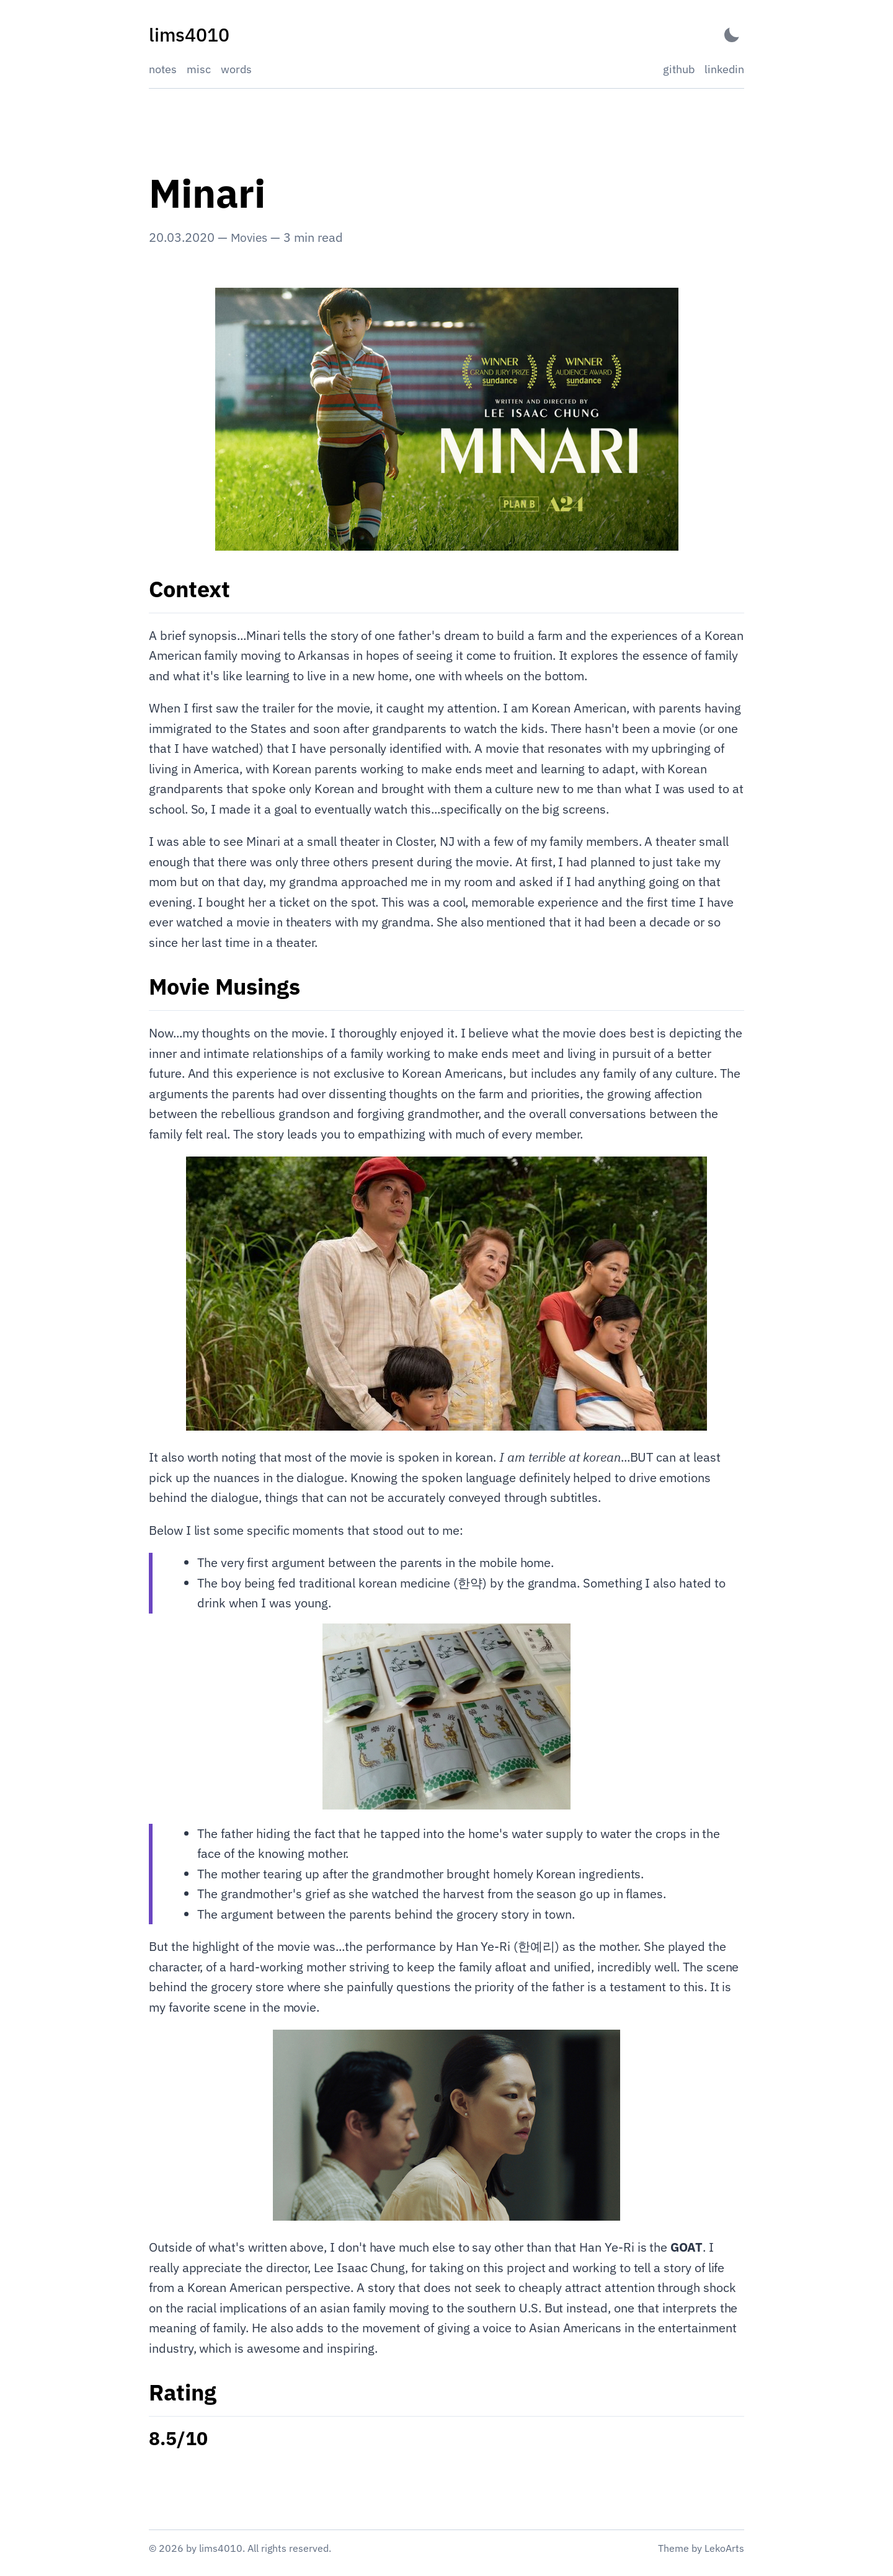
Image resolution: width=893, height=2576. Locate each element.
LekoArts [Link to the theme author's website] (724, 2548)
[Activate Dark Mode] (731, 35)
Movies (250, 237)
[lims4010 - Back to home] (189, 35)
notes (163, 69)
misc (199, 69)
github (679, 69)
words (236, 69)
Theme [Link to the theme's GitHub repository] (673, 2548)
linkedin (724, 69)
